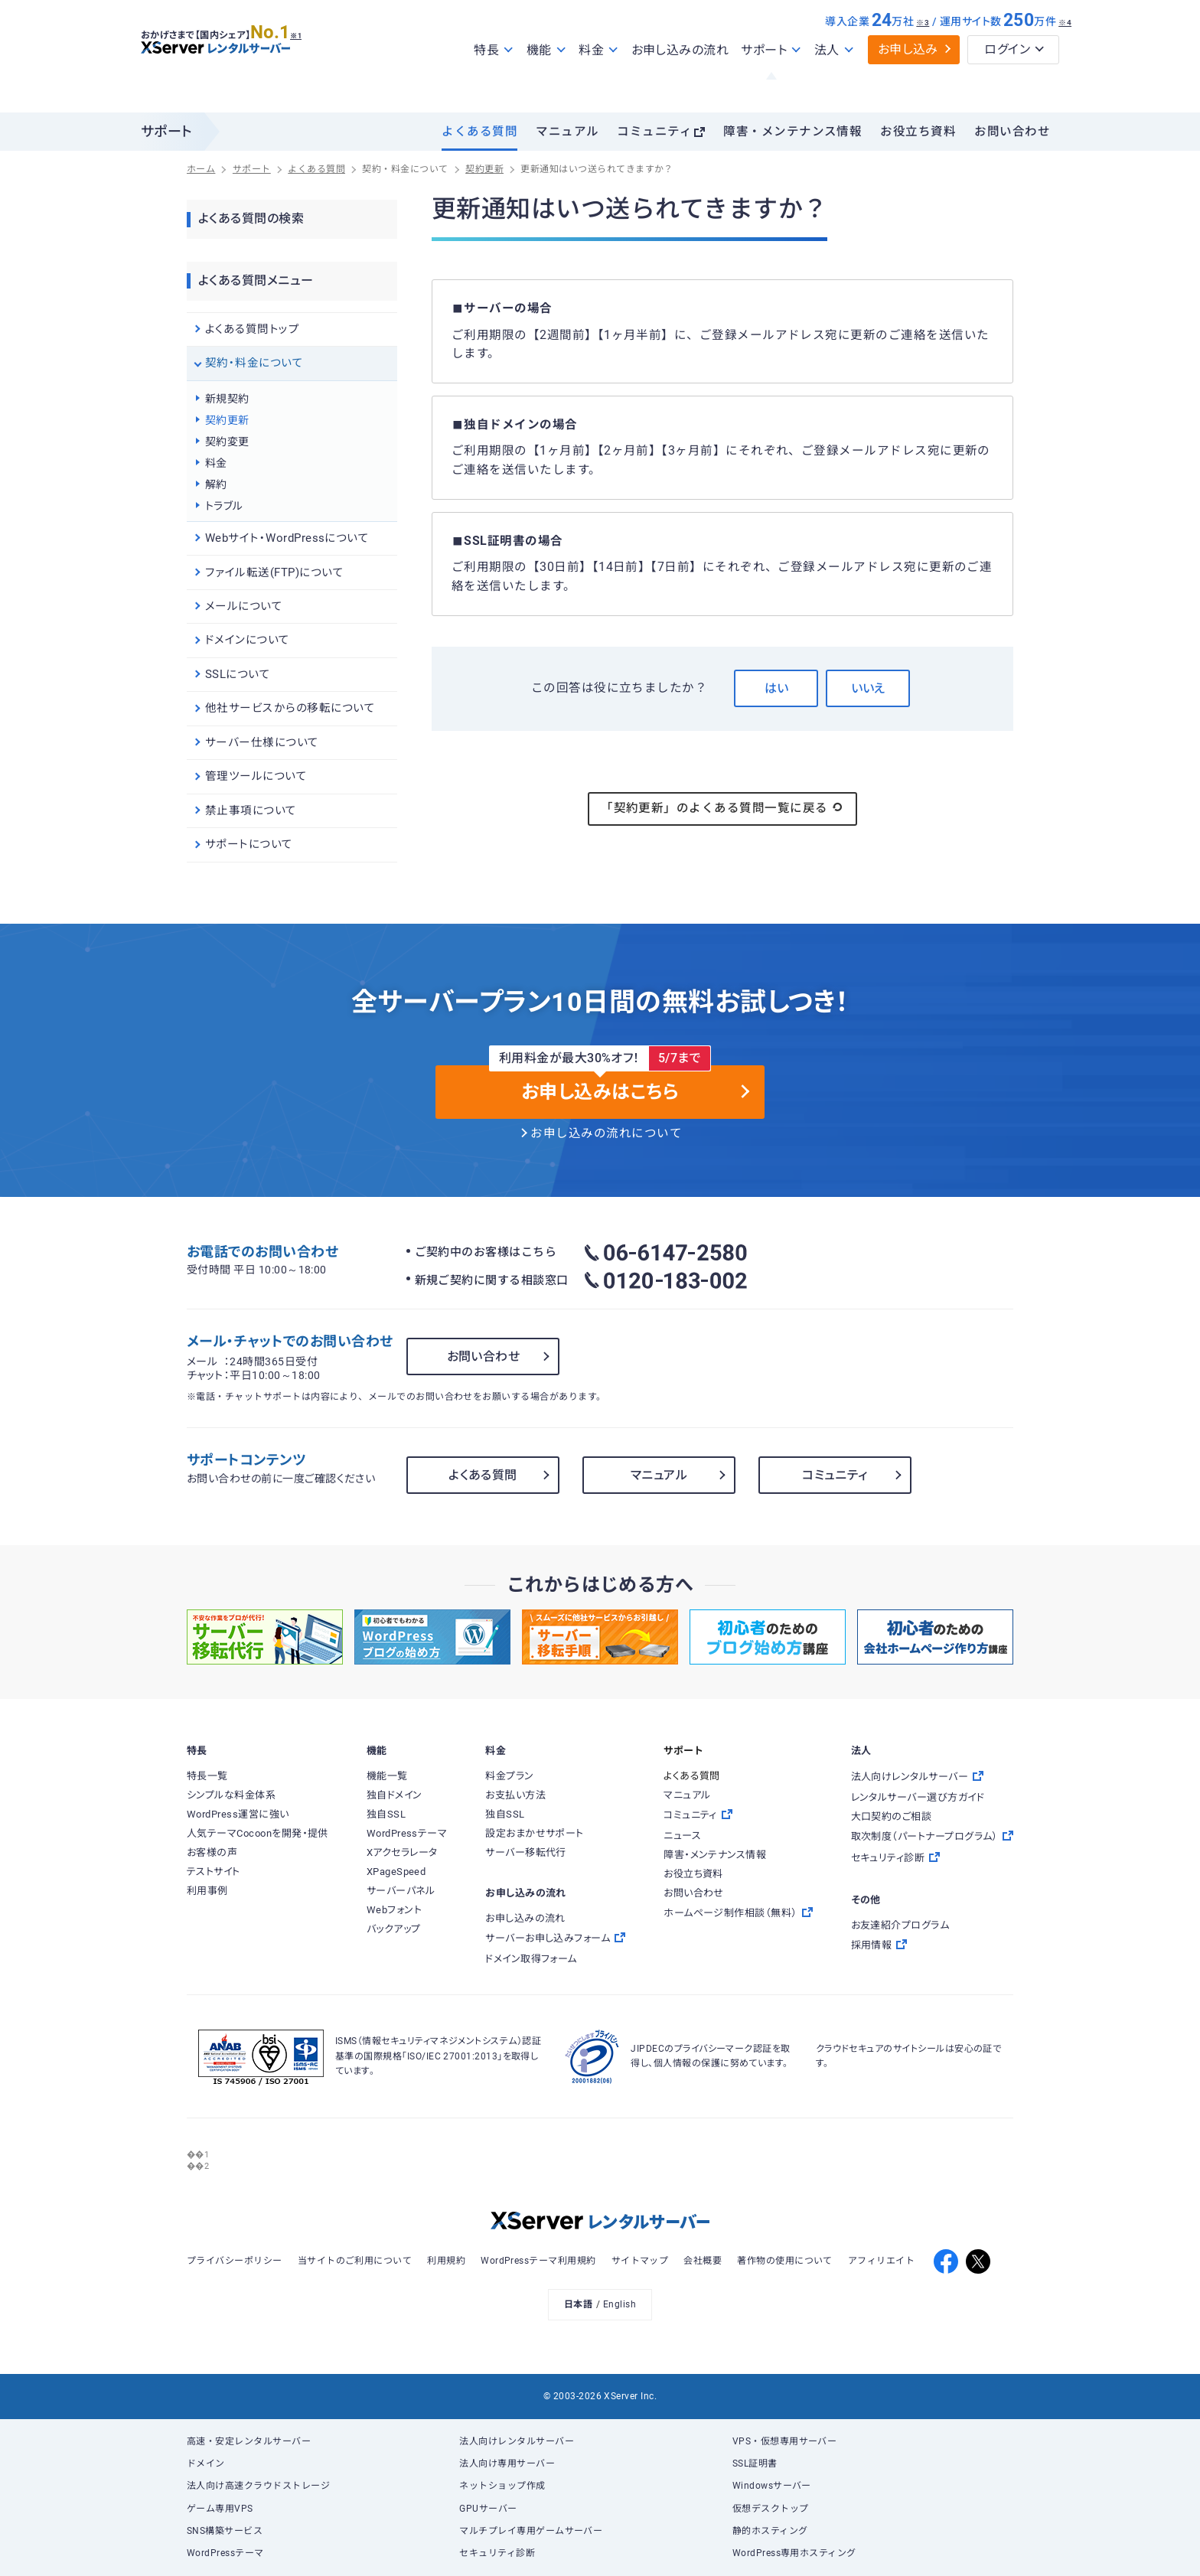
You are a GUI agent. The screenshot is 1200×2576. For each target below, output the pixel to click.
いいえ (868, 688)
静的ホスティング (770, 2530)
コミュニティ (654, 132)
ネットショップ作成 (502, 2485)
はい (776, 688)
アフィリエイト (881, 2260)
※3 (922, 55)
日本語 (578, 2304)
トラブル (224, 506)
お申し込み (908, 82)
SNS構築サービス (224, 2530)
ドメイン (206, 2463)
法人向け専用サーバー (507, 2463)
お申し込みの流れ (680, 83)
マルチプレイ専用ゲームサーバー (530, 2530)
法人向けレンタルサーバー (516, 2441)
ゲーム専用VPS (220, 2508)
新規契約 (227, 399)
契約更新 (227, 420)
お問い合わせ (1012, 132)
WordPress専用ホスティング (794, 2553)
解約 (216, 484)
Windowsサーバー (771, 2485)
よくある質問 (479, 132)
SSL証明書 (755, 2463)
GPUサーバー (488, 2508)
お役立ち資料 (918, 132)
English (619, 2304)
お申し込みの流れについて (606, 1133)
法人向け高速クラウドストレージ (258, 2485)
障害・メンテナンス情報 (792, 132)
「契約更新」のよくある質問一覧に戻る (722, 807)
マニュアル (567, 132)
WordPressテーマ (225, 2553)
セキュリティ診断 (497, 2553)
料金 (216, 463)
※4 (1064, 55)
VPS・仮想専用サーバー (784, 2441)
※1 (313, 62)
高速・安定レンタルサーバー (249, 2441)
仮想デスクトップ (770, 2508)
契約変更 (227, 441)
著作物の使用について (785, 2260)
